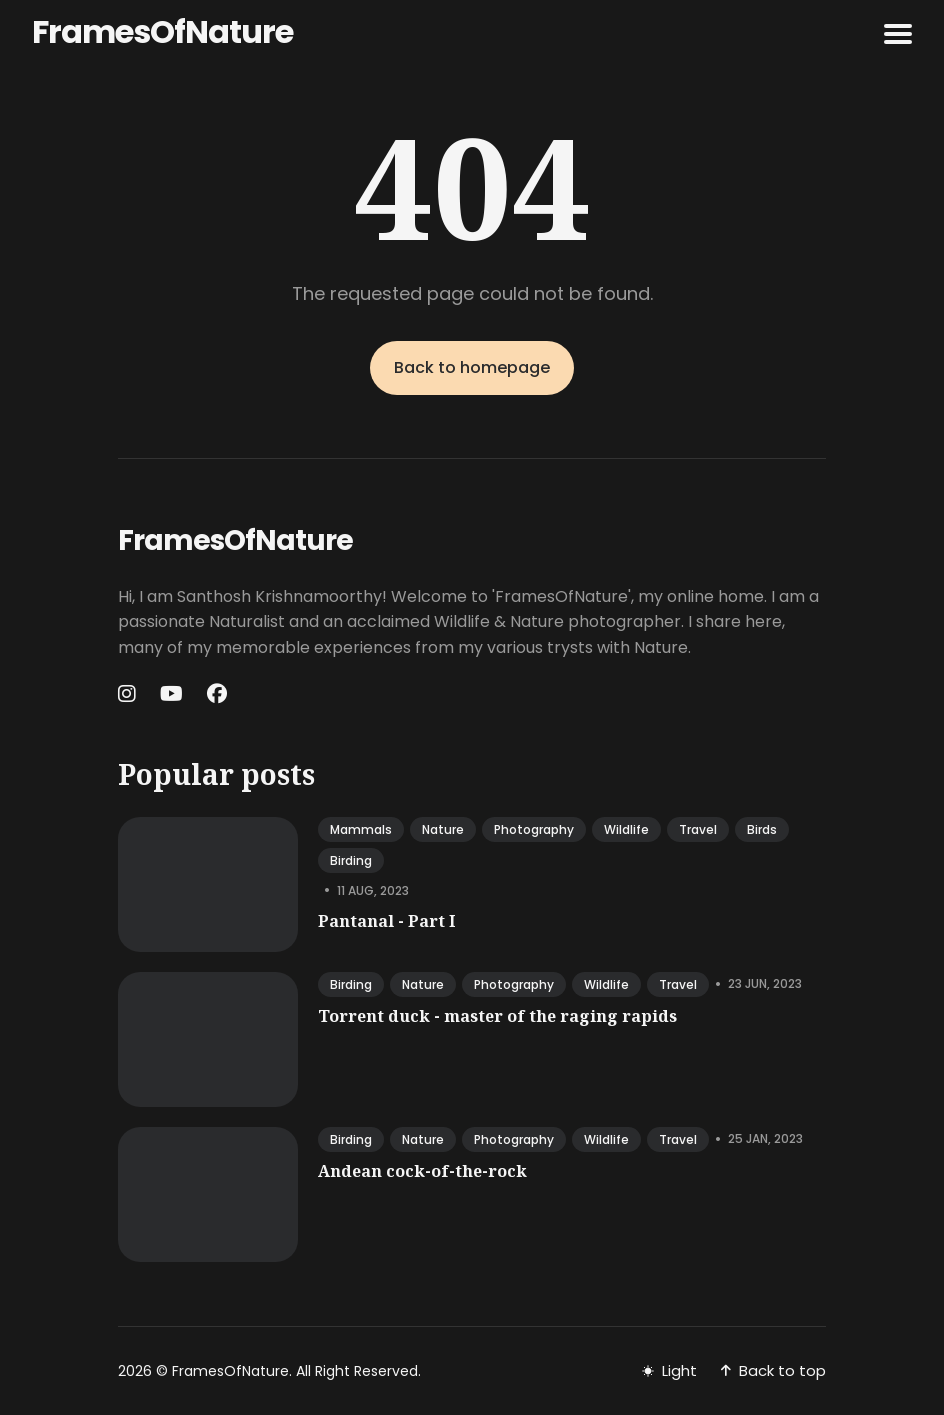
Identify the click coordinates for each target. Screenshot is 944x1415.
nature (443, 829)
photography (534, 829)
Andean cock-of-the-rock (422, 1171)
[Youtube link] (171, 694)
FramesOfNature (162, 31)
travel (698, 829)
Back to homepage (472, 367)
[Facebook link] (217, 694)
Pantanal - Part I (386, 921)
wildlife (626, 829)
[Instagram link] (129, 694)
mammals (361, 829)
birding (351, 860)
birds (762, 829)
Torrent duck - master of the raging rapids (497, 1016)
